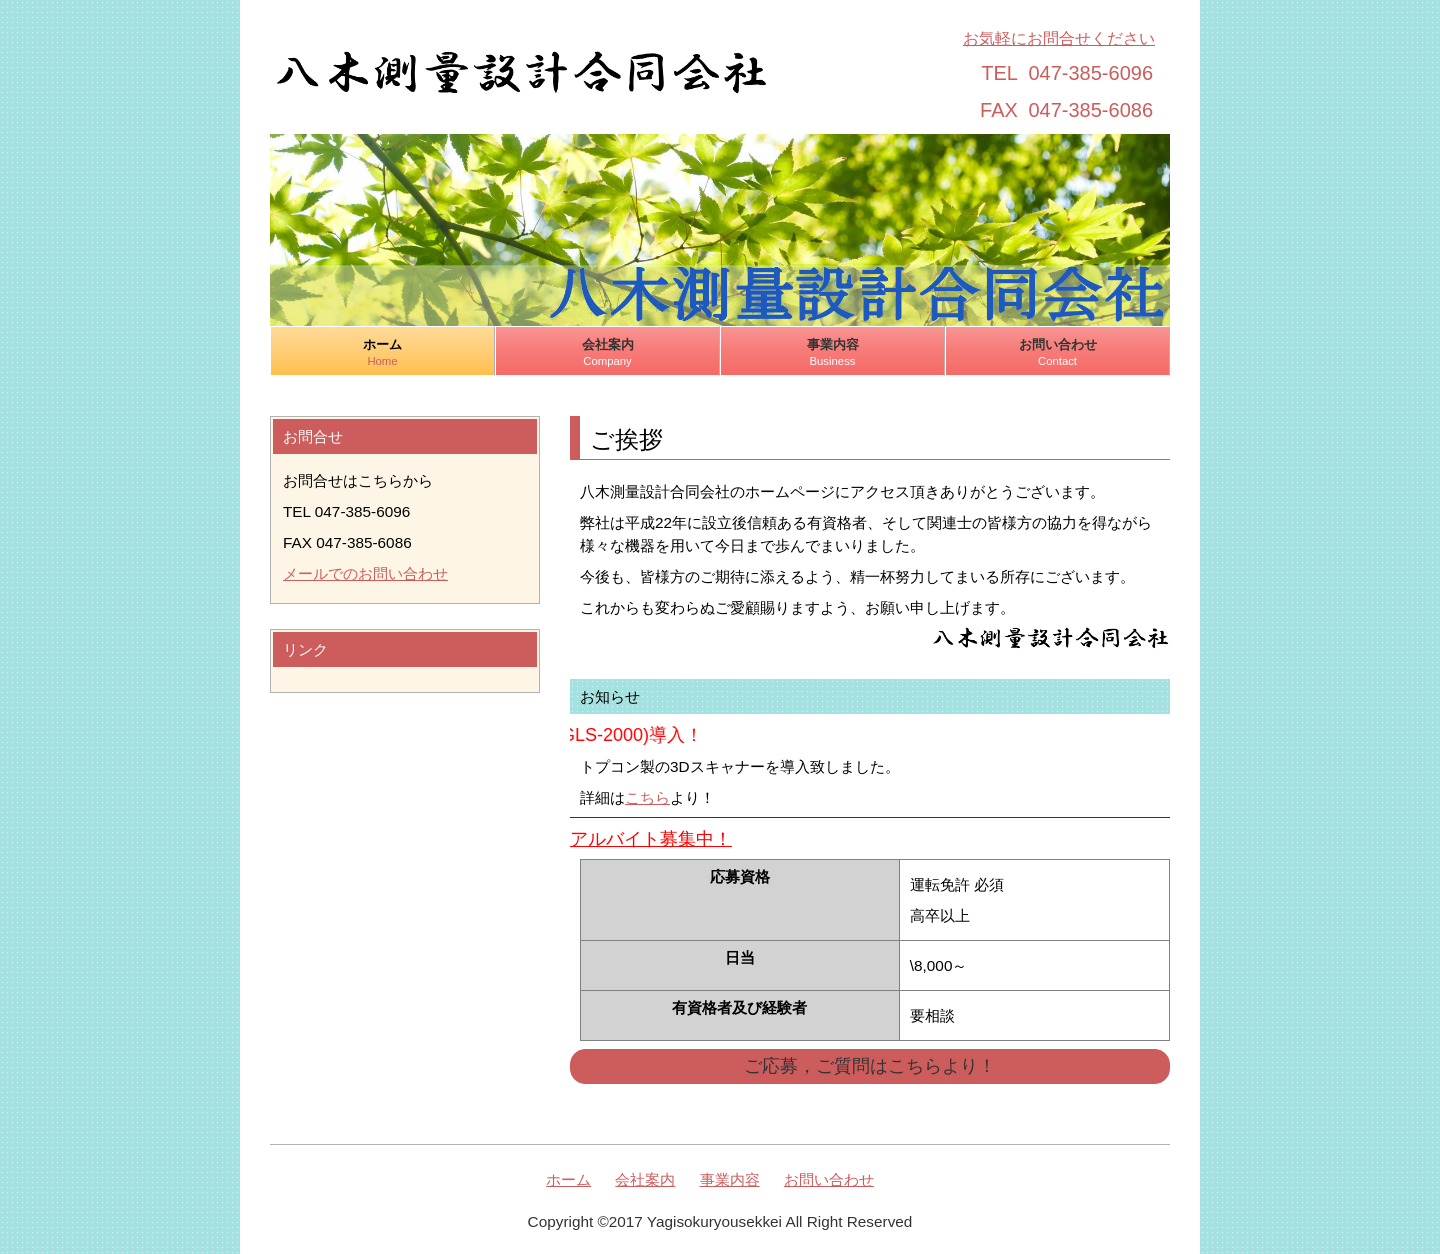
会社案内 (607, 353)
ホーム (382, 353)
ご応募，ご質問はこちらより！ (870, 1066)
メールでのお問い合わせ (365, 573)
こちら (647, 797)
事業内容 (832, 353)
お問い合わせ (1057, 353)
